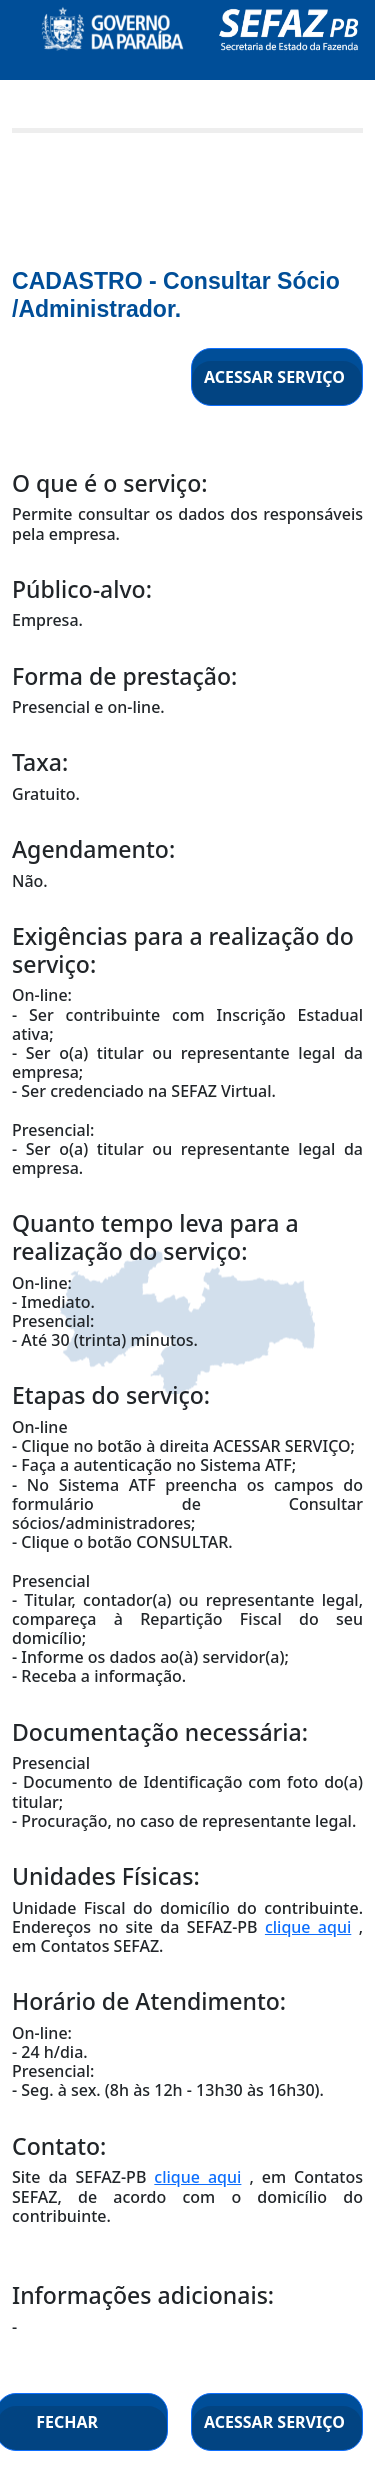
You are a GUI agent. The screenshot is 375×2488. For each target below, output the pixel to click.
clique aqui (308, 1927)
